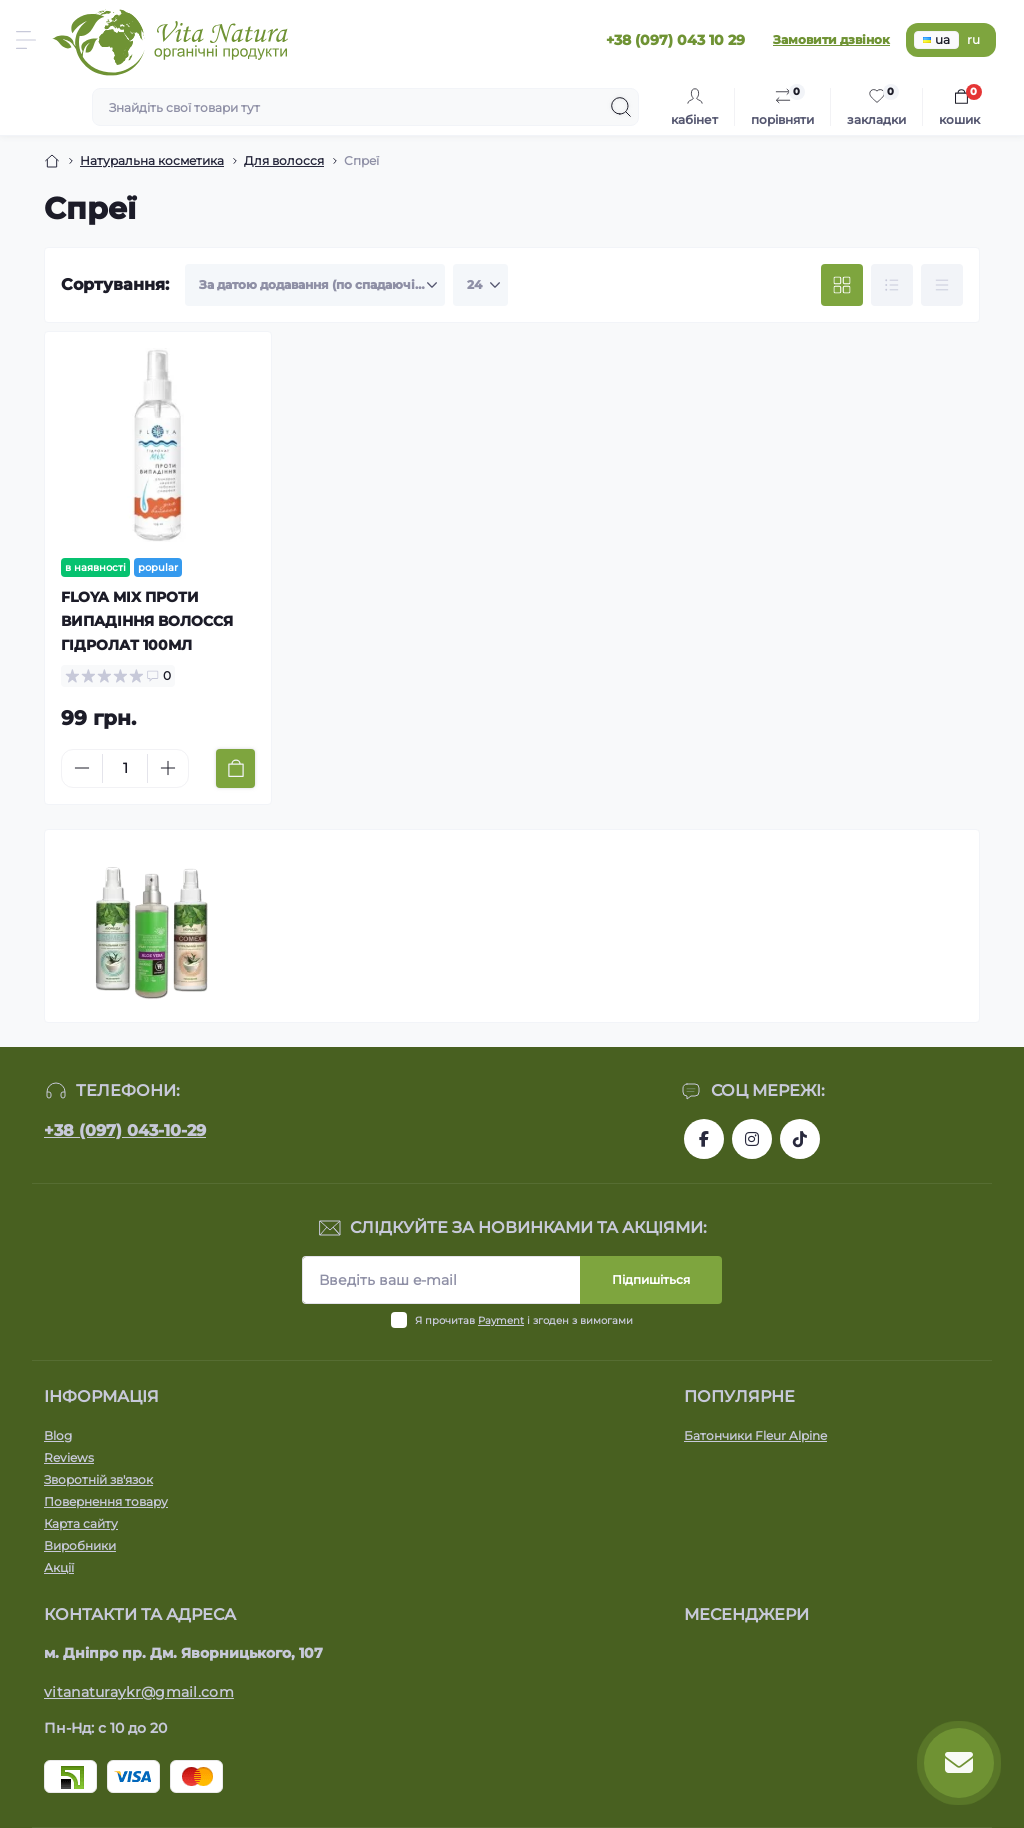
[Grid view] (842, 285)
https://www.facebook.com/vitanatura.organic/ (704, 1139)
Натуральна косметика (152, 160)
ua (936, 39)
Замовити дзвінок (831, 39)
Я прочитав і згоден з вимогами (524, 1320)
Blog (58, 1435)
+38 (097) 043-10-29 (125, 1130)
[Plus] (168, 768)
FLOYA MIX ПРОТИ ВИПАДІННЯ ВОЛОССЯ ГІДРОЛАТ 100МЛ (147, 621)
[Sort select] (315, 285)
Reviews (69, 1457)
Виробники (80, 1545)
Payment (501, 1320)
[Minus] (82, 768)
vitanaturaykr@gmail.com (139, 1692)
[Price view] (942, 285)
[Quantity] (125, 768)
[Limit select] (480, 285)
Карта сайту (81, 1523)
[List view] (892, 285)
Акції (59, 1567)
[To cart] (235, 768)
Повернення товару (106, 1501)
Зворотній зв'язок (98, 1479)
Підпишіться (651, 1279)
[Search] (621, 107)
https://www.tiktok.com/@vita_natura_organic (800, 1139)
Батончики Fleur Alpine (755, 1435)
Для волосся (284, 160)
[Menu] (26, 40)
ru (973, 39)
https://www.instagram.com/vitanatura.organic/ (752, 1139)
